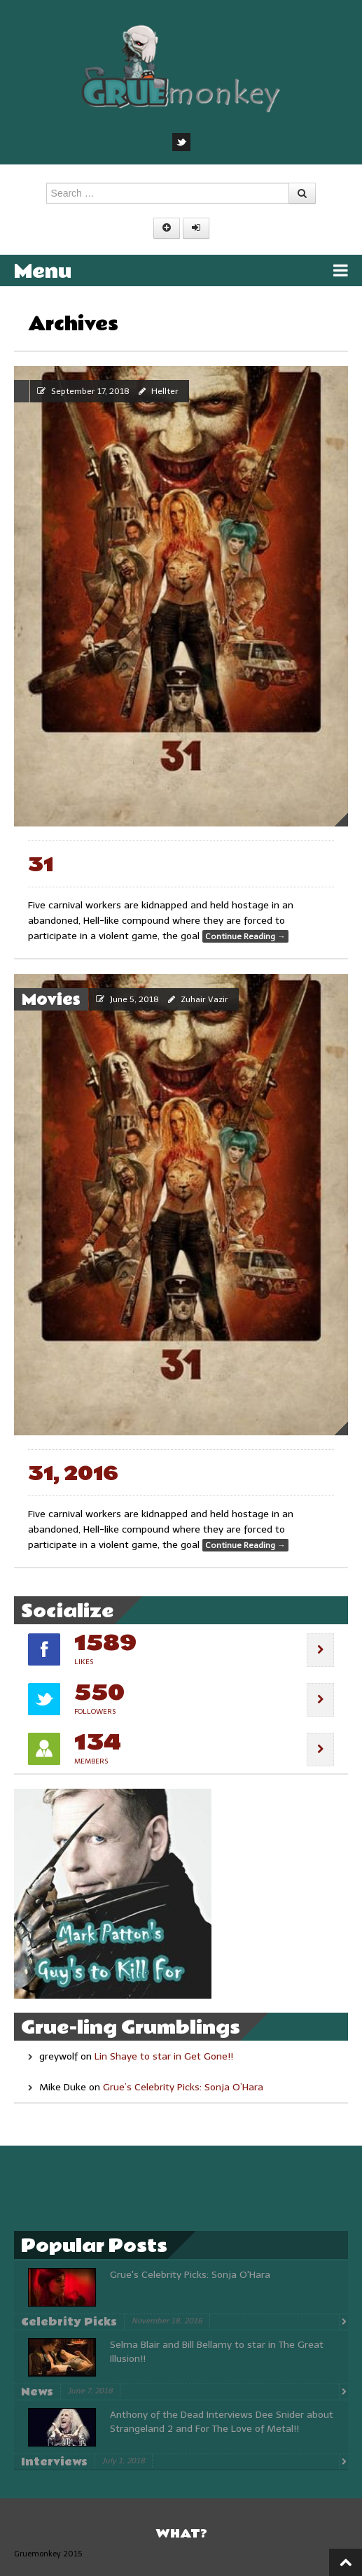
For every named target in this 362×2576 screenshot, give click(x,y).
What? (181, 2533)
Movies (51, 1000)
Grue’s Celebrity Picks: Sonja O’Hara (183, 2087)
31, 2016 (73, 1474)
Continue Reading (245, 936)
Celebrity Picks (69, 2322)
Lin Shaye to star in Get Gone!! (164, 2056)
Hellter (165, 391)
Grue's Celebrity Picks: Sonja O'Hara (190, 2275)
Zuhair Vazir (204, 999)
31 (40, 865)
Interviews (54, 2462)
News (37, 2392)
